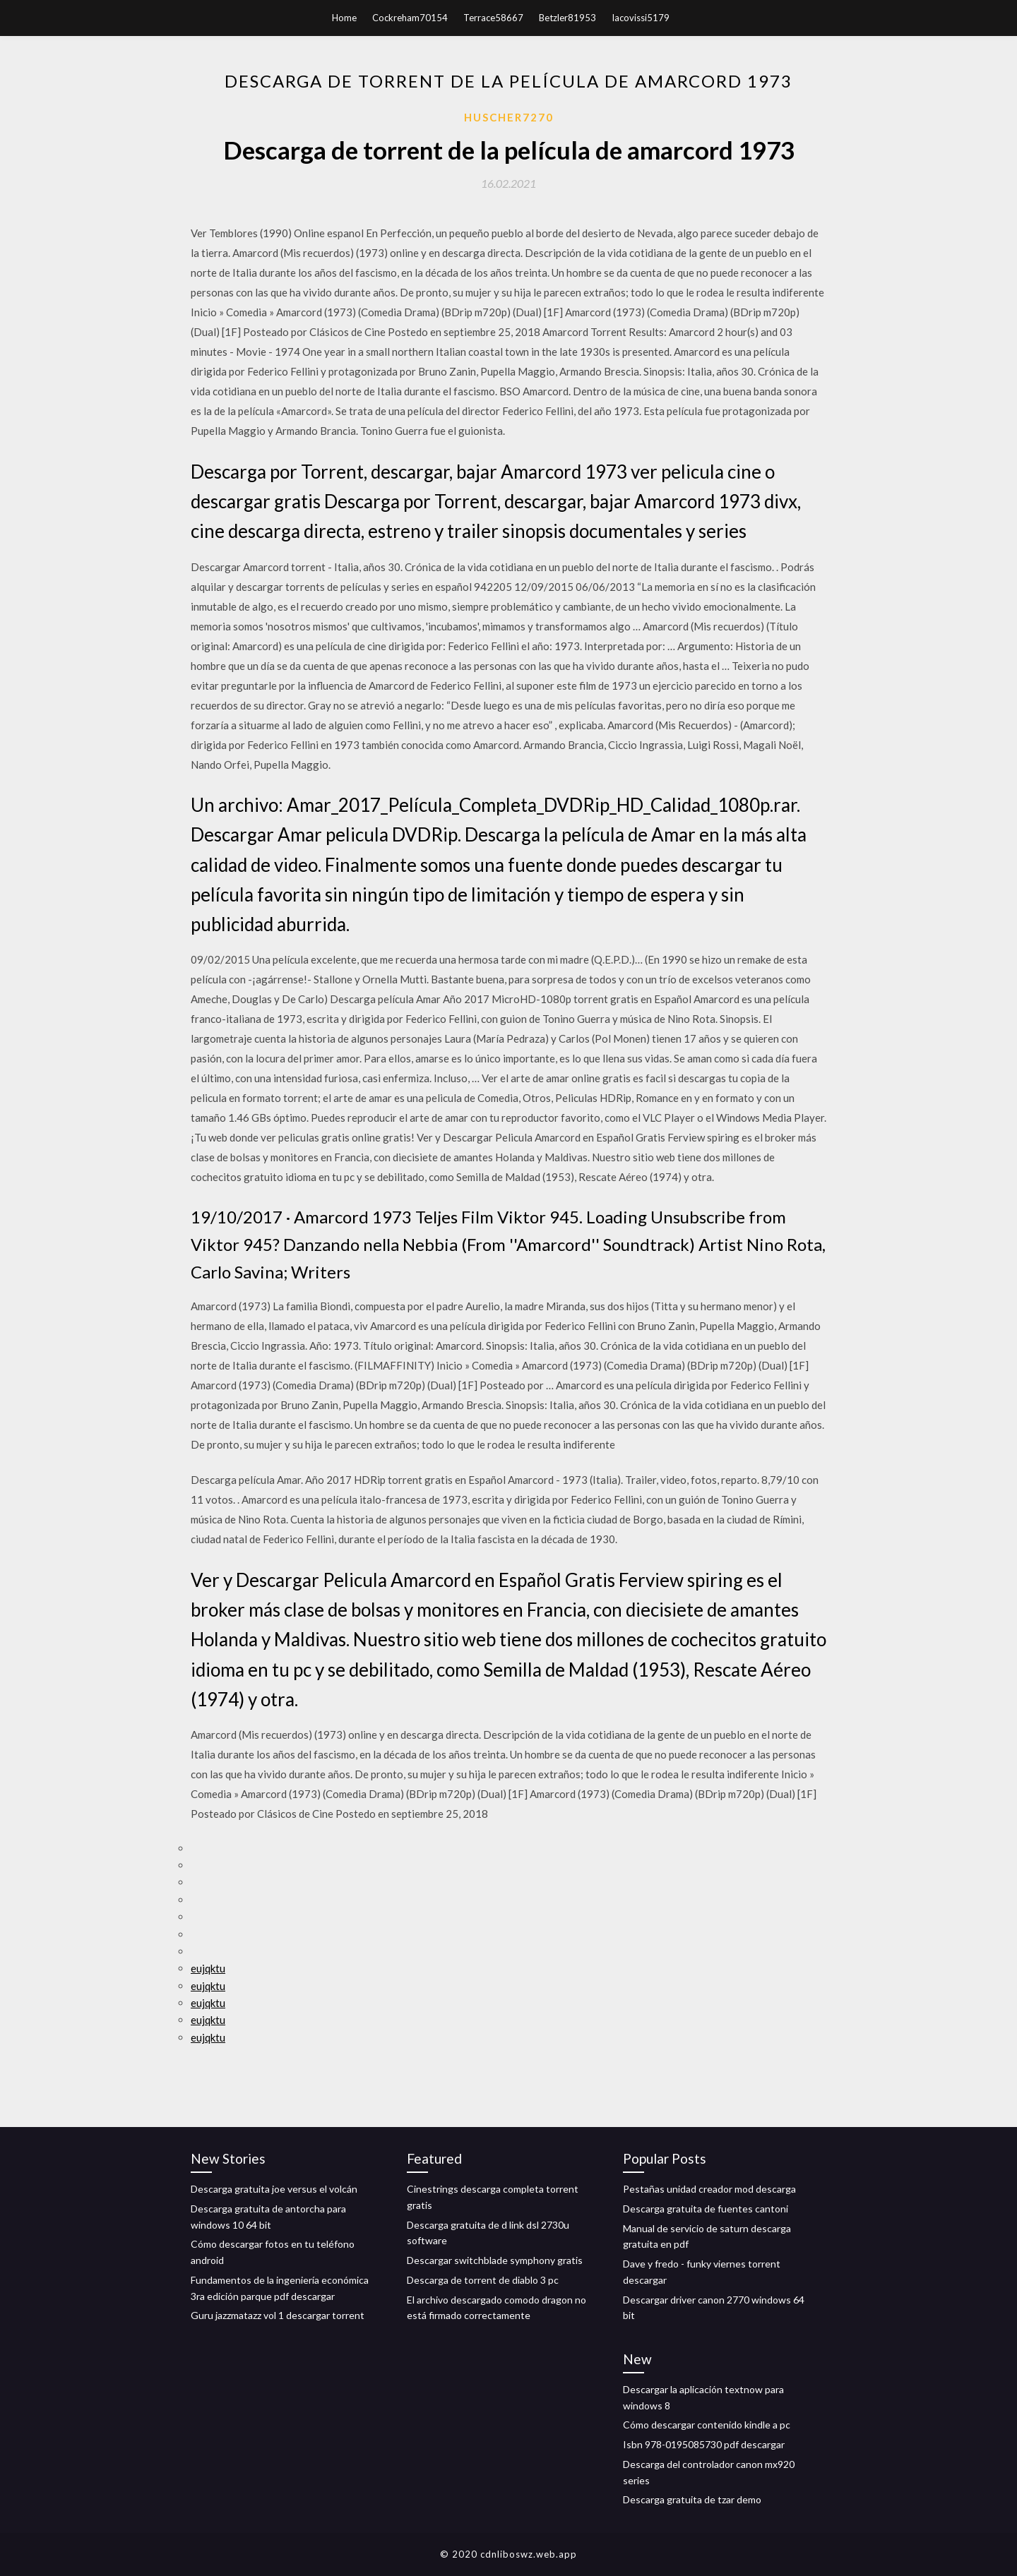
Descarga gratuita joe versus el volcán (274, 2189)
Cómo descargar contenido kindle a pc (706, 2425)
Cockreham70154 (410, 17)
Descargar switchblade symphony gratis (495, 2260)
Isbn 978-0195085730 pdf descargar (704, 2444)
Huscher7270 (509, 117)
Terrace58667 (493, 17)
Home (344, 17)
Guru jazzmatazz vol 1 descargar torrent (277, 2315)
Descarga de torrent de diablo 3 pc (483, 2280)
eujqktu (208, 1968)
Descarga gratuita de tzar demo (692, 2499)
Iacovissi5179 (641, 17)
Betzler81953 (567, 17)
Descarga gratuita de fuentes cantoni (705, 2209)
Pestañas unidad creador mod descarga (709, 2189)
